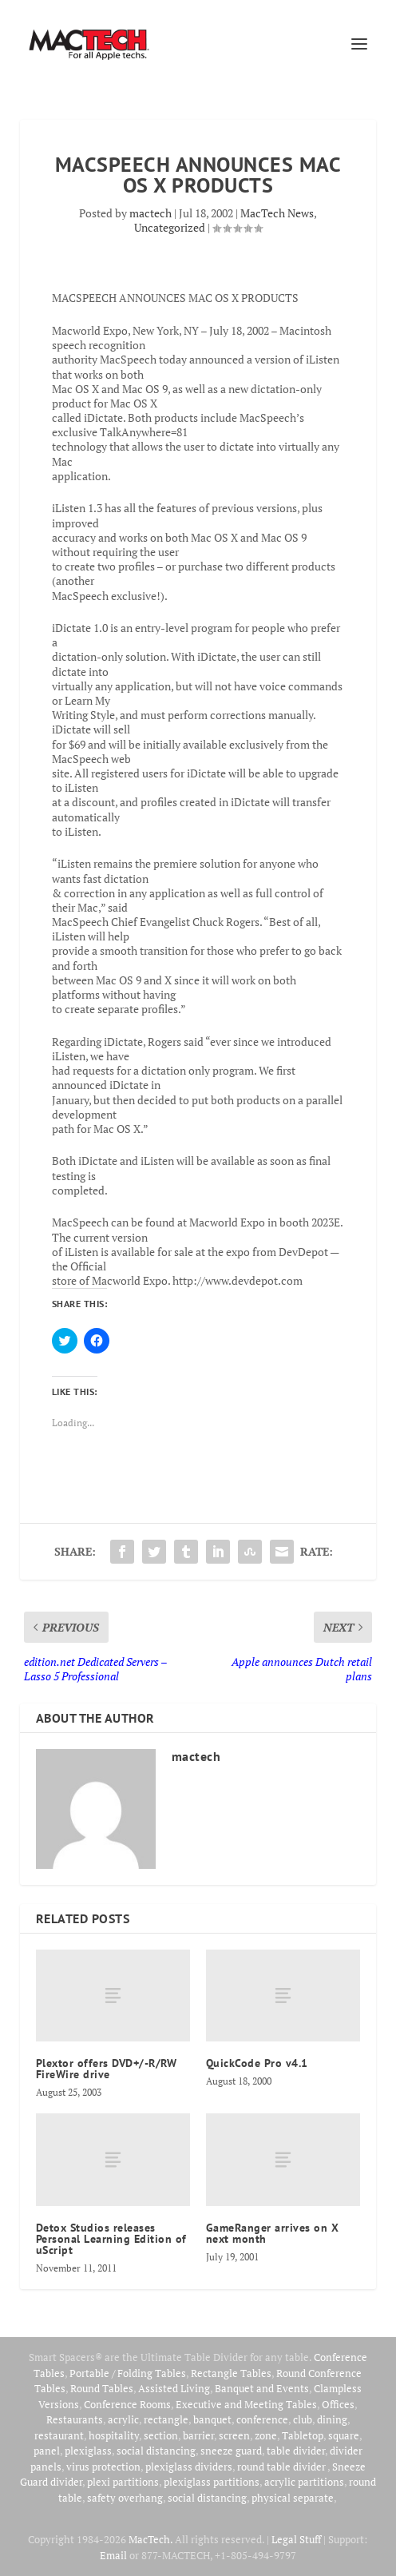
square (343, 2435)
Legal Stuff (296, 2539)
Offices (338, 2404)
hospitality (114, 2435)
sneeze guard (231, 2450)
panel (47, 2450)
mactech (150, 213)
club (302, 2419)
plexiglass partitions (211, 2482)
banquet (212, 2419)
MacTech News (277, 213)
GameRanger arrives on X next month (272, 2233)
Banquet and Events (262, 2388)
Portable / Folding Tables (127, 2373)
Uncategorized (169, 227)
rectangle (166, 2419)
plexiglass (88, 2450)
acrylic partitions (304, 2482)
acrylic (123, 2419)
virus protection (103, 2466)
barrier (198, 2435)
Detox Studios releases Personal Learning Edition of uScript (111, 2238)
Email (113, 2555)
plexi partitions (123, 2482)
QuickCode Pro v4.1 (257, 2063)
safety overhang (125, 2498)
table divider (296, 2450)
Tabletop (302, 2435)
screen (234, 2435)
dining (332, 2419)
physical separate (292, 2498)
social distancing (156, 2450)
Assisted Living (174, 2388)
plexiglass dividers (188, 2466)
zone (266, 2435)
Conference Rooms (127, 2404)
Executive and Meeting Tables (246, 2404)
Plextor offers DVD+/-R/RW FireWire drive (106, 2068)
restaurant (59, 2435)
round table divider (282, 2466)
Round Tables (101, 2388)
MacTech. (150, 2539)
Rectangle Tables (231, 2373)
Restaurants (74, 2419)
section (161, 2435)
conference (262, 2419)
